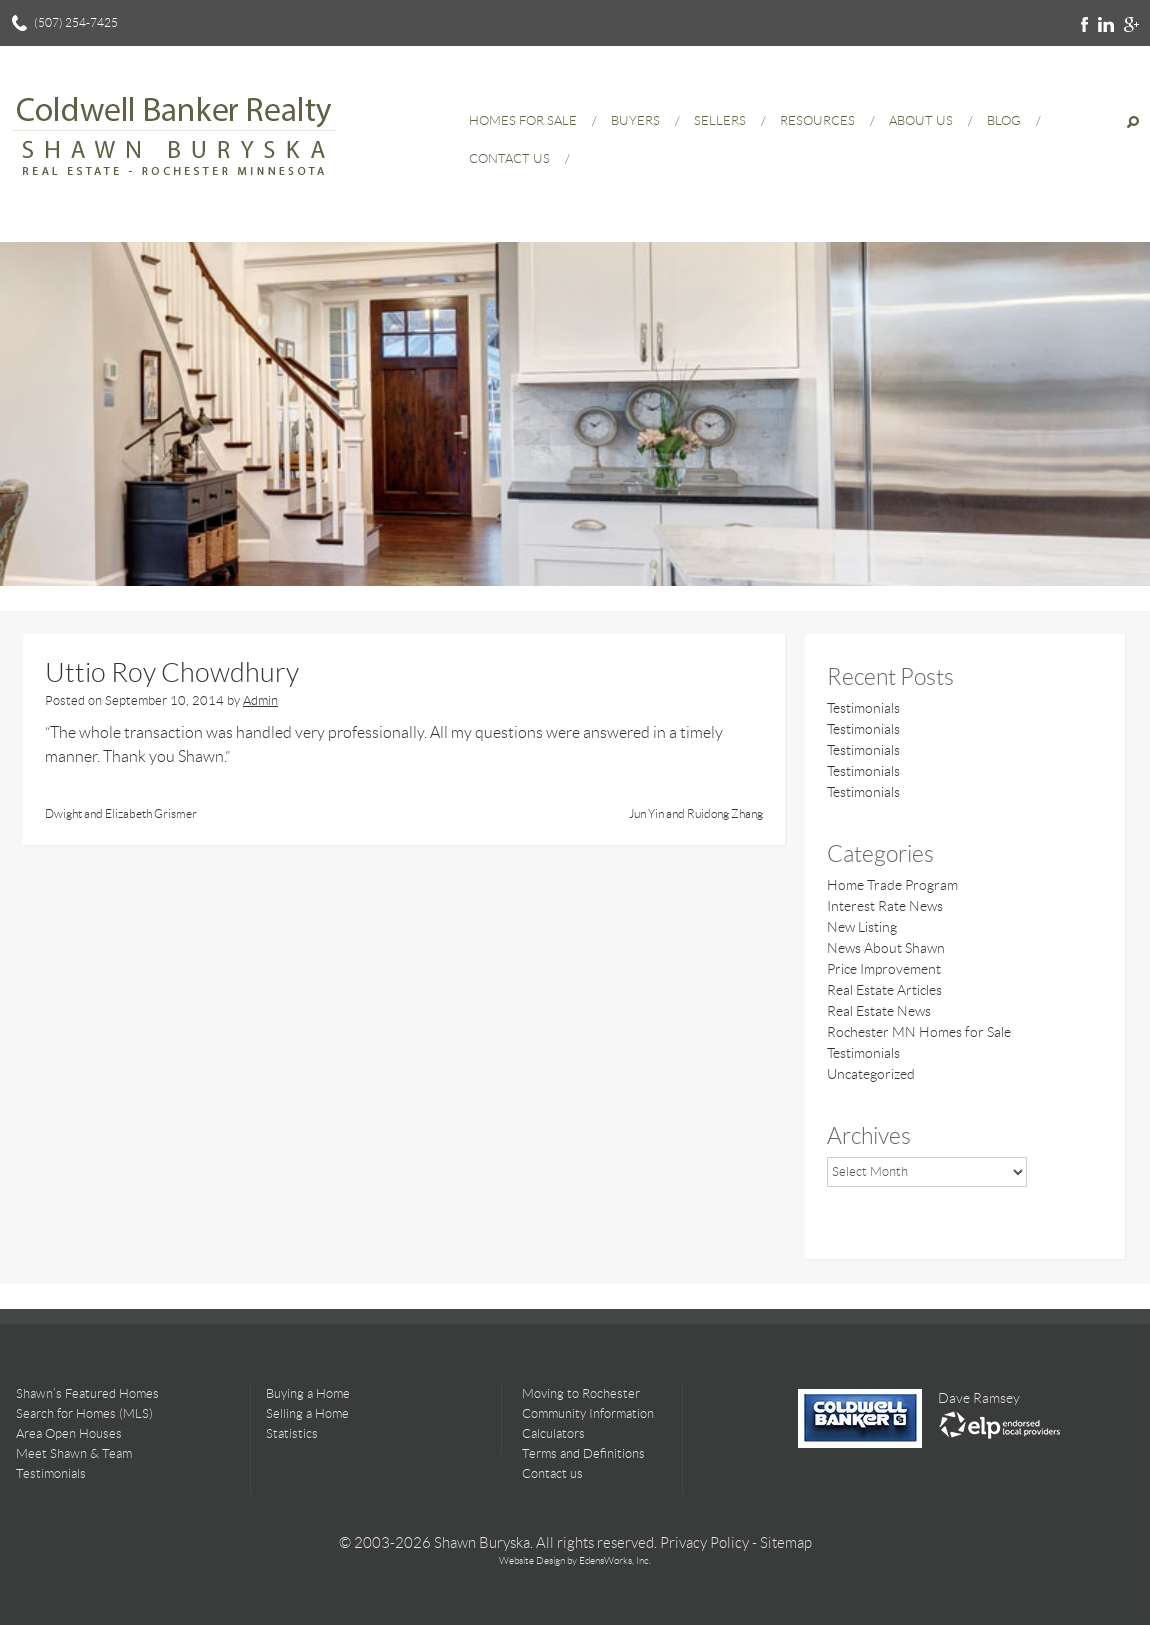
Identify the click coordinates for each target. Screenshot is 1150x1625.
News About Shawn (886, 948)
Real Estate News (879, 1011)
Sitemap (786, 1543)
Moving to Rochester (581, 1393)
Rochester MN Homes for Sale (919, 1032)
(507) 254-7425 (76, 22)
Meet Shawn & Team (74, 1453)
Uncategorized (871, 1074)
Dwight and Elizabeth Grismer (121, 813)
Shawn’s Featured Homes (87, 1393)
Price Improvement (884, 969)
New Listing (862, 927)
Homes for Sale (523, 120)
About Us (921, 120)
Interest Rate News (885, 906)
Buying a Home (308, 1393)
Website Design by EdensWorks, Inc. (575, 1560)
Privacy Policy (704, 1543)
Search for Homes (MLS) (84, 1413)
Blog (1004, 120)
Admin (260, 700)
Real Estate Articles (884, 990)
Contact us (552, 1473)
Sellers (720, 120)
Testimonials (863, 708)
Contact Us (509, 158)
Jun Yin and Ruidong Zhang (696, 813)
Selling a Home (307, 1413)
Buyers (635, 120)
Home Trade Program (892, 885)
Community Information (588, 1413)
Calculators (553, 1433)
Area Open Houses (69, 1433)
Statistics (292, 1433)
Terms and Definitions (583, 1453)
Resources (817, 120)
